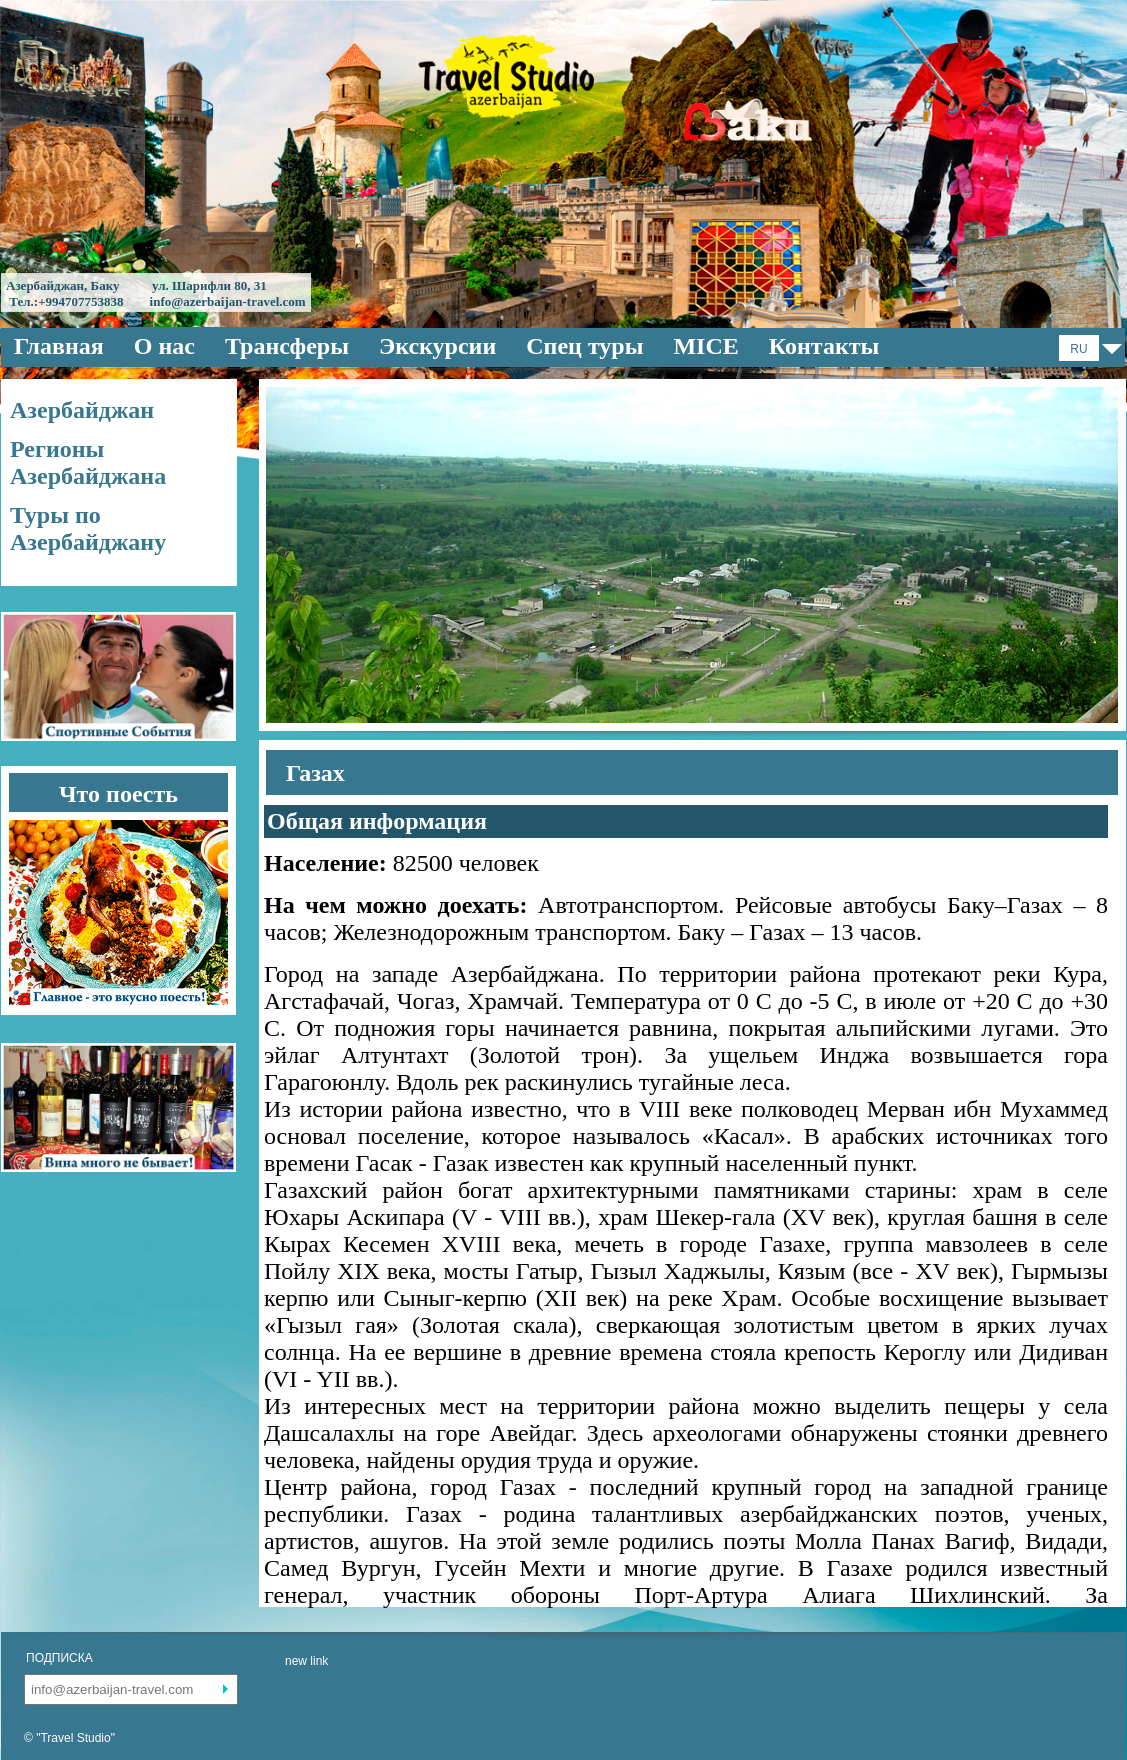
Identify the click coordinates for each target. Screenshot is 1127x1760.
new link (306, 1661)
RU (1078, 349)
